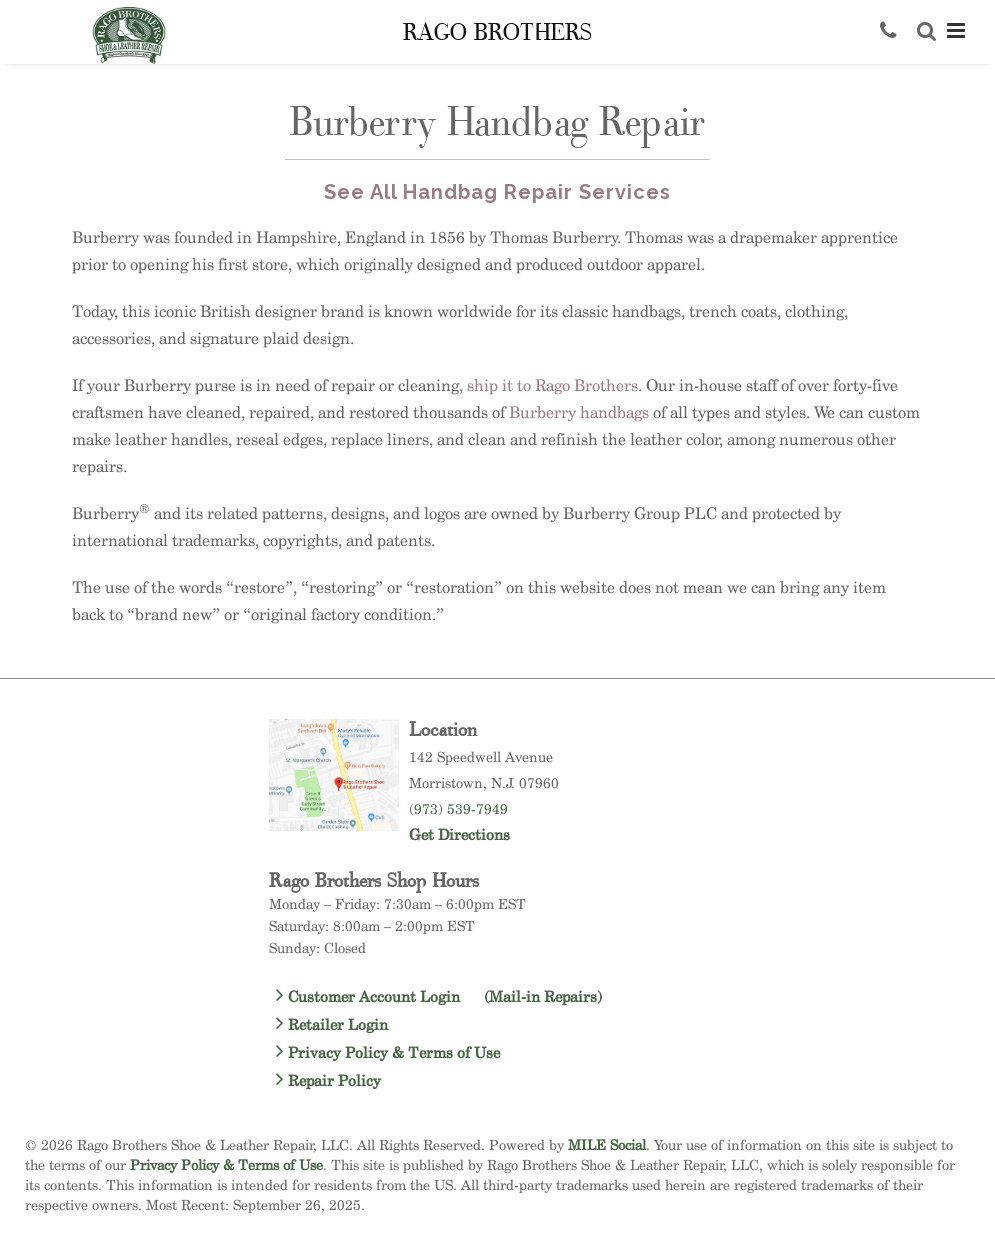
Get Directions (459, 834)
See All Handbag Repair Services (497, 192)
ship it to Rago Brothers (552, 385)
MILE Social (607, 1144)
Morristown (446, 782)
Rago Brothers (497, 32)
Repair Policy (328, 1080)
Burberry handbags (579, 412)
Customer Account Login (439, 996)
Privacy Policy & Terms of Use (388, 1052)
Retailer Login (332, 1024)
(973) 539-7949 (458, 808)
